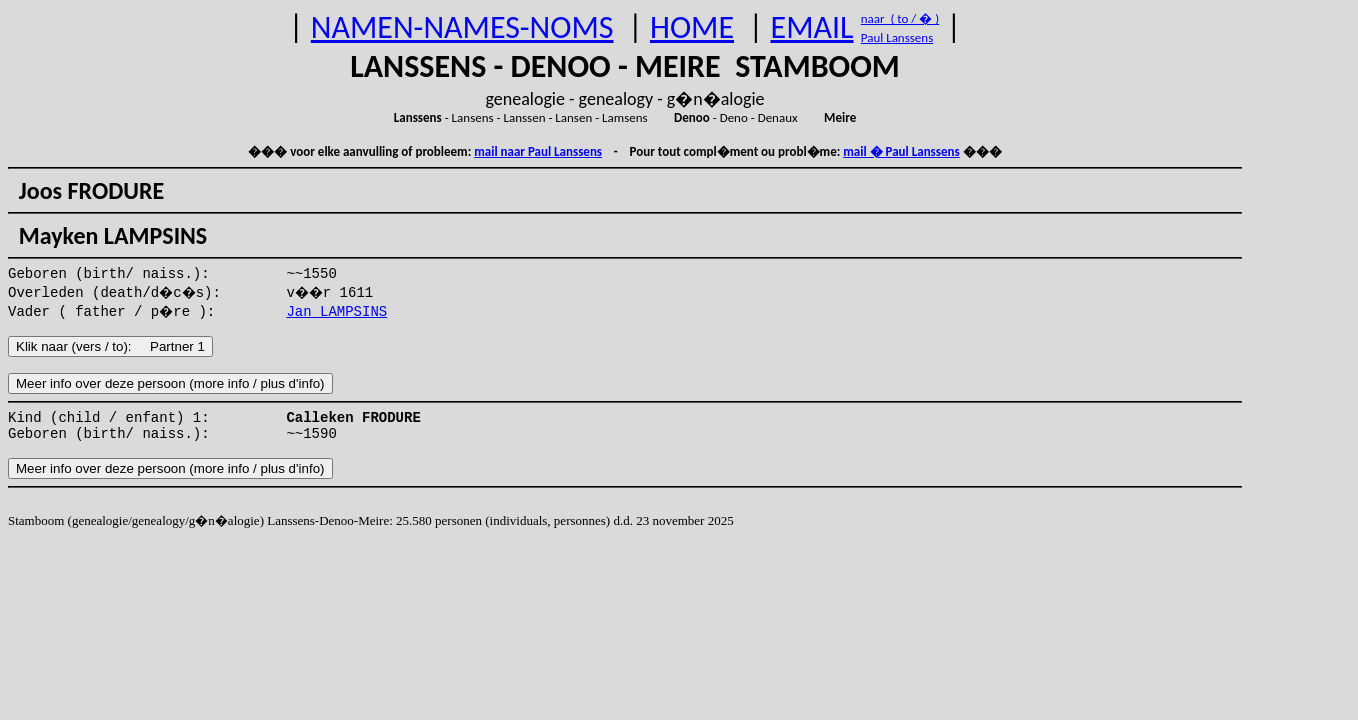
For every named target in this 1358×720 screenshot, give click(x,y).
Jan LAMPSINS (336, 312)
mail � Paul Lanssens (901, 151)
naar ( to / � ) (900, 18)
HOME (692, 27)
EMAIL (812, 27)
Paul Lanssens (897, 37)
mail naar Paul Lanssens (538, 151)
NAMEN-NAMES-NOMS (462, 27)
